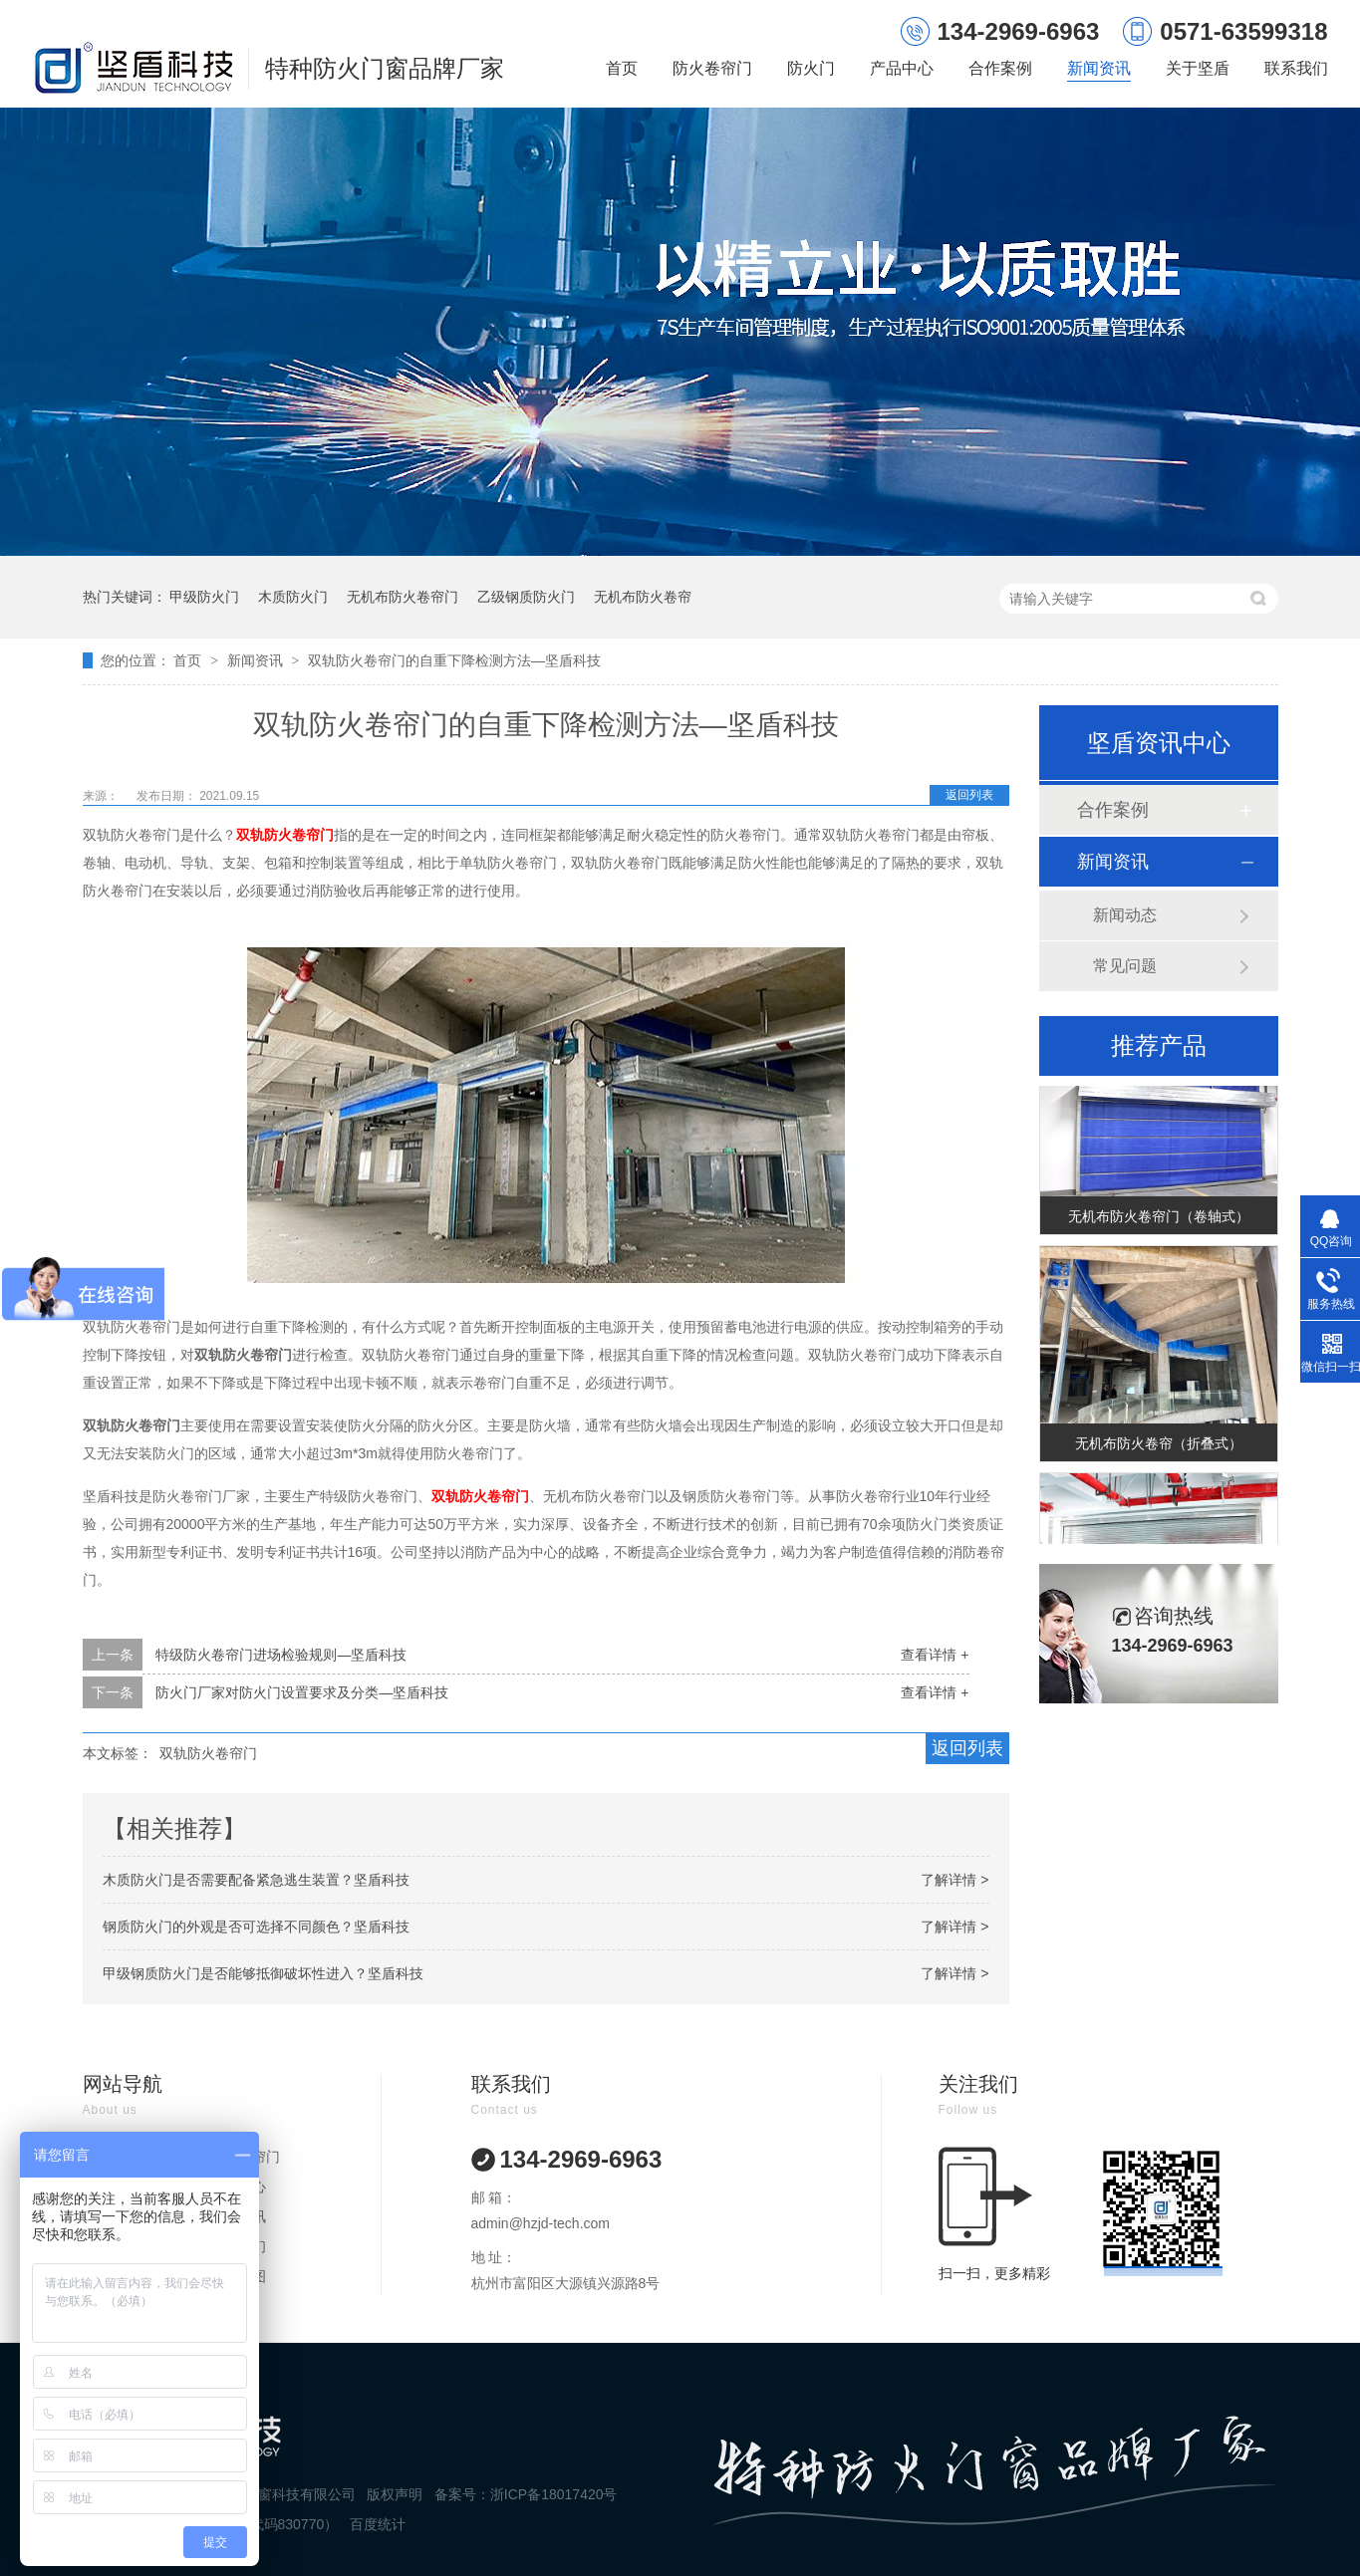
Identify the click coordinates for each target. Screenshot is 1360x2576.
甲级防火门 (204, 597)
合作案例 (1000, 68)
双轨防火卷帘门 (285, 835)
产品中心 (902, 68)
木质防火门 (293, 597)
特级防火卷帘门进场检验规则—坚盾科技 (281, 1655)
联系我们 (1296, 68)
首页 (622, 68)
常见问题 (1125, 965)
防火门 (811, 68)
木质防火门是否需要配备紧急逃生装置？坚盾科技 (256, 1880)
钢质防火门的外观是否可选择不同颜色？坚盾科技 (256, 1926)
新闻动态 (1125, 914)
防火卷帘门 (712, 68)
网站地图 (238, 2276)
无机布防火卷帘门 (402, 597)
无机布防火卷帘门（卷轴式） (1158, 1219)
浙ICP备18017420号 (554, 2494)
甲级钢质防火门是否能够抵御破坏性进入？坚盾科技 (263, 1973)
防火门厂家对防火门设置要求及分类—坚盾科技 (301, 1692)
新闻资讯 (1099, 68)
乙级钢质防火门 (526, 597)
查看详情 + (934, 1655)
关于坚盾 (1197, 68)
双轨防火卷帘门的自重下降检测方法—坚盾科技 (454, 660)
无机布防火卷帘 (642, 597)
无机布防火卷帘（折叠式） (1158, 1446)
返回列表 (969, 795)
